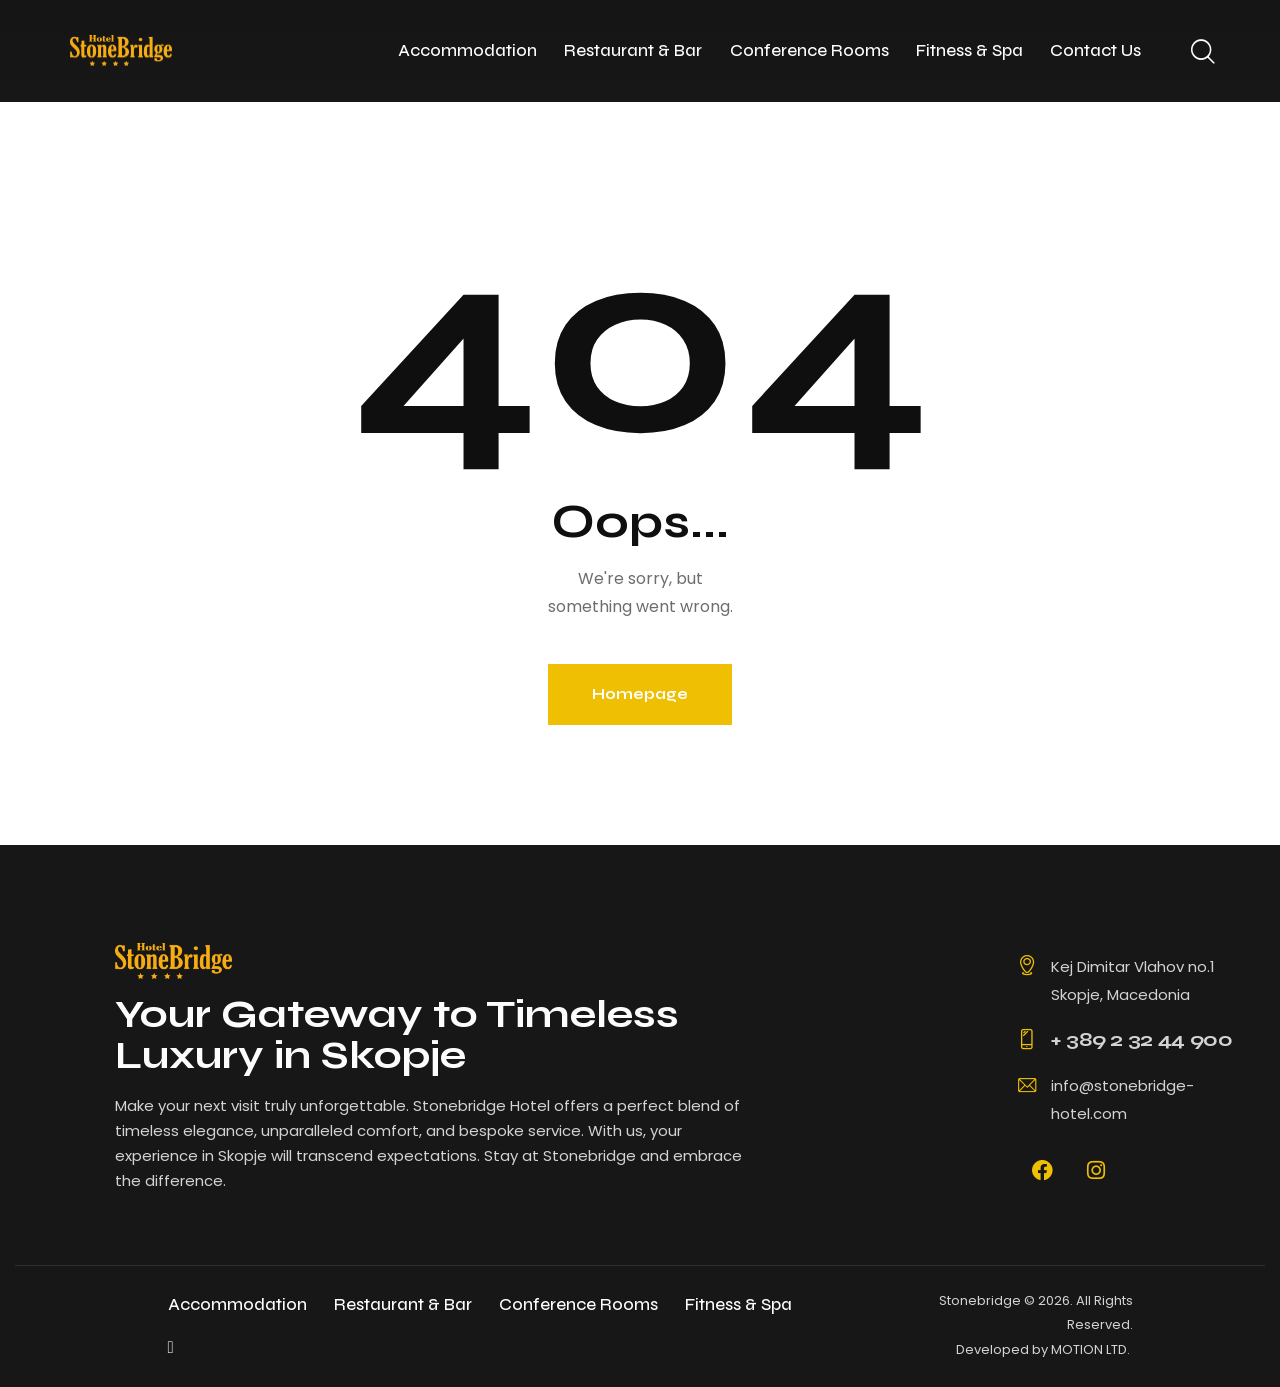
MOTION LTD (1089, 1349)
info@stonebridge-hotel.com (1122, 1099)
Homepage (640, 694)
